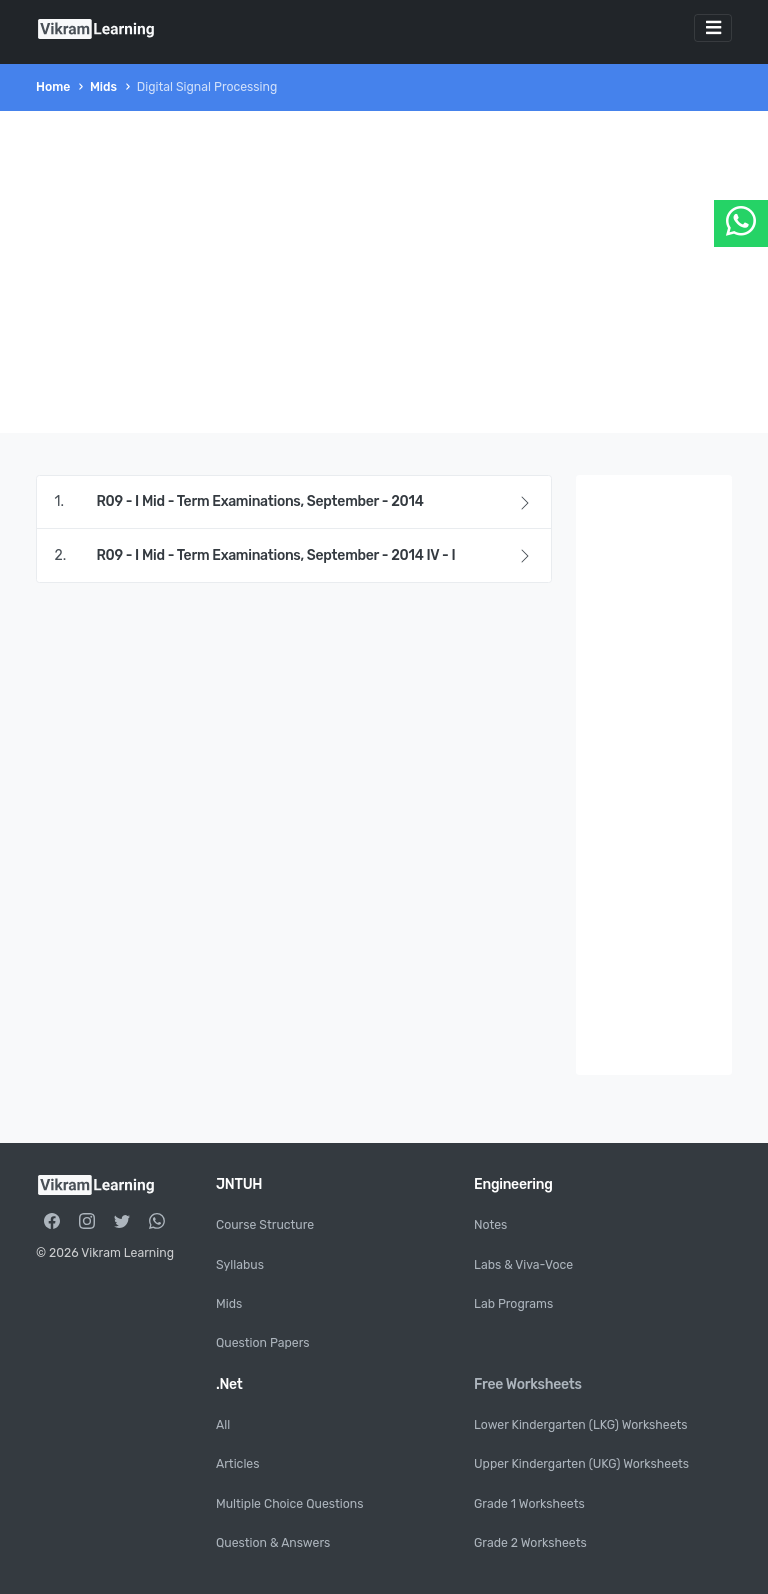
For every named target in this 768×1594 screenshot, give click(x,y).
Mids (103, 87)
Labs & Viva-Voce (523, 1265)
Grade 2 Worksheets (530, 1543)
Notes (490, 1225)
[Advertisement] (384, 272)
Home (53, 87)
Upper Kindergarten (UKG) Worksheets (581, 1464)
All (223, 1425)
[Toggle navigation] (713, 28)
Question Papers (263, 1343)
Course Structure (265, 1225)
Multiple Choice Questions (289, 1504)
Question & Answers (273, 1543)
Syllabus (240, 1265)
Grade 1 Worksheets (529, 1504)
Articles (237, 1464)
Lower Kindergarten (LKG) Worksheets (581, 1425)
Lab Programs (513, 1304)
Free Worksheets (528, 1384)
